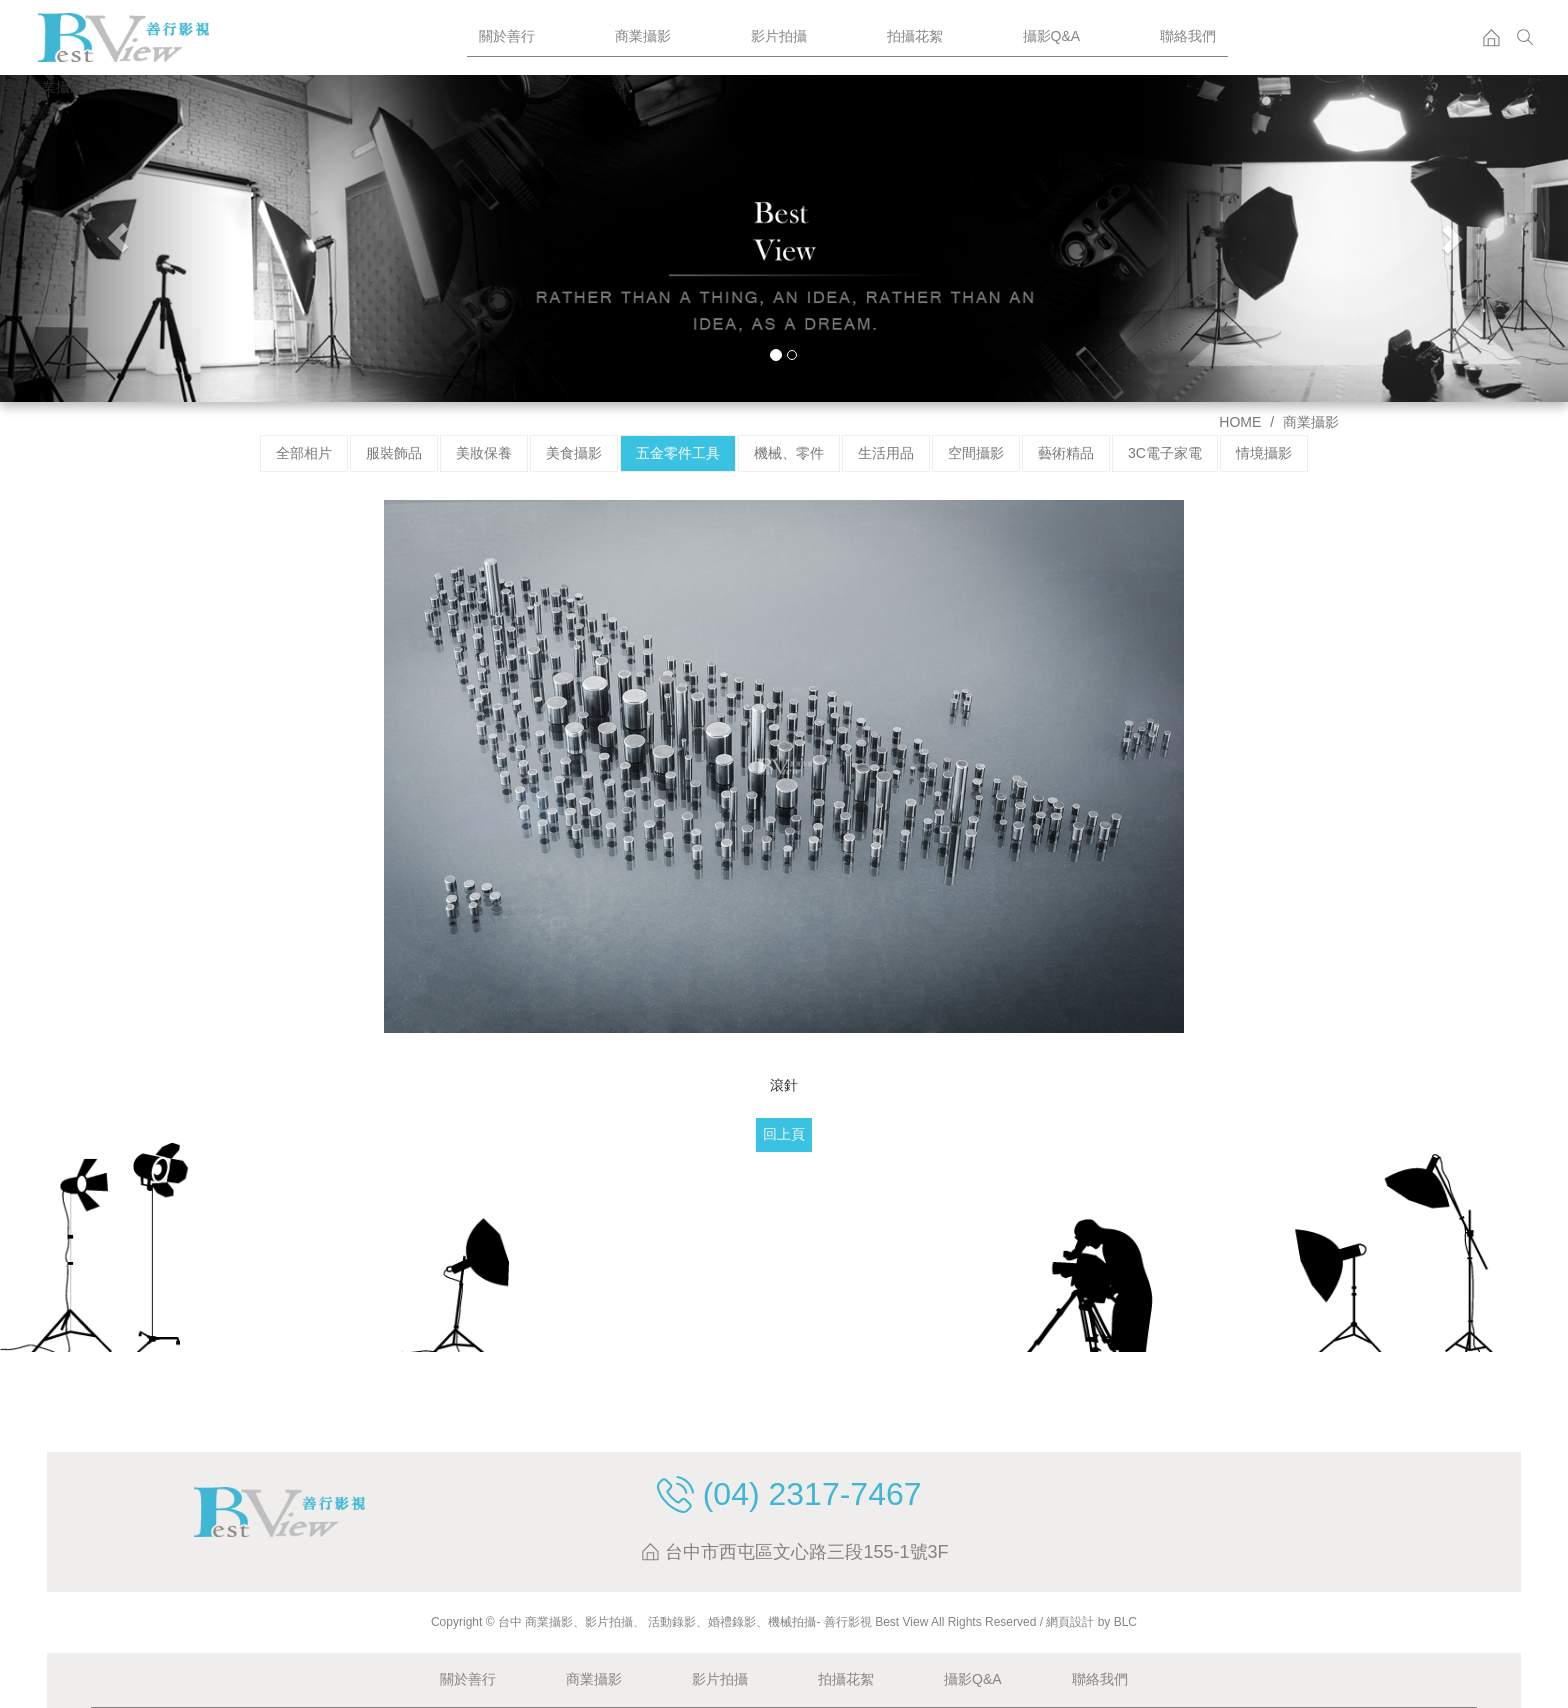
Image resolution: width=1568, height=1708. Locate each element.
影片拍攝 (779, 36)
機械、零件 (789, 453)
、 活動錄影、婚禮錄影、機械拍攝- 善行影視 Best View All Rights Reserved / (839, 1622)
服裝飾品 (394, 453)
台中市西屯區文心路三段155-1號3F (806, 1552)
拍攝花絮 (915, 36)
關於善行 (507, 36)
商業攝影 (643, 36)
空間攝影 (976, 453)
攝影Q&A (1052, 36)
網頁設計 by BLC (1091, 1622)
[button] (117, 238)
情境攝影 (1264, 453)
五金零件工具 (678, 453)
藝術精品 (1066, 453)
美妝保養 (484, 453)
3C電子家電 (1165, 453)
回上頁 (784, 1134)
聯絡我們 (1188, 36)
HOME (1240, 422)
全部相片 (304, 453)
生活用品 (886, 453)
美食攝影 (574, 453)
